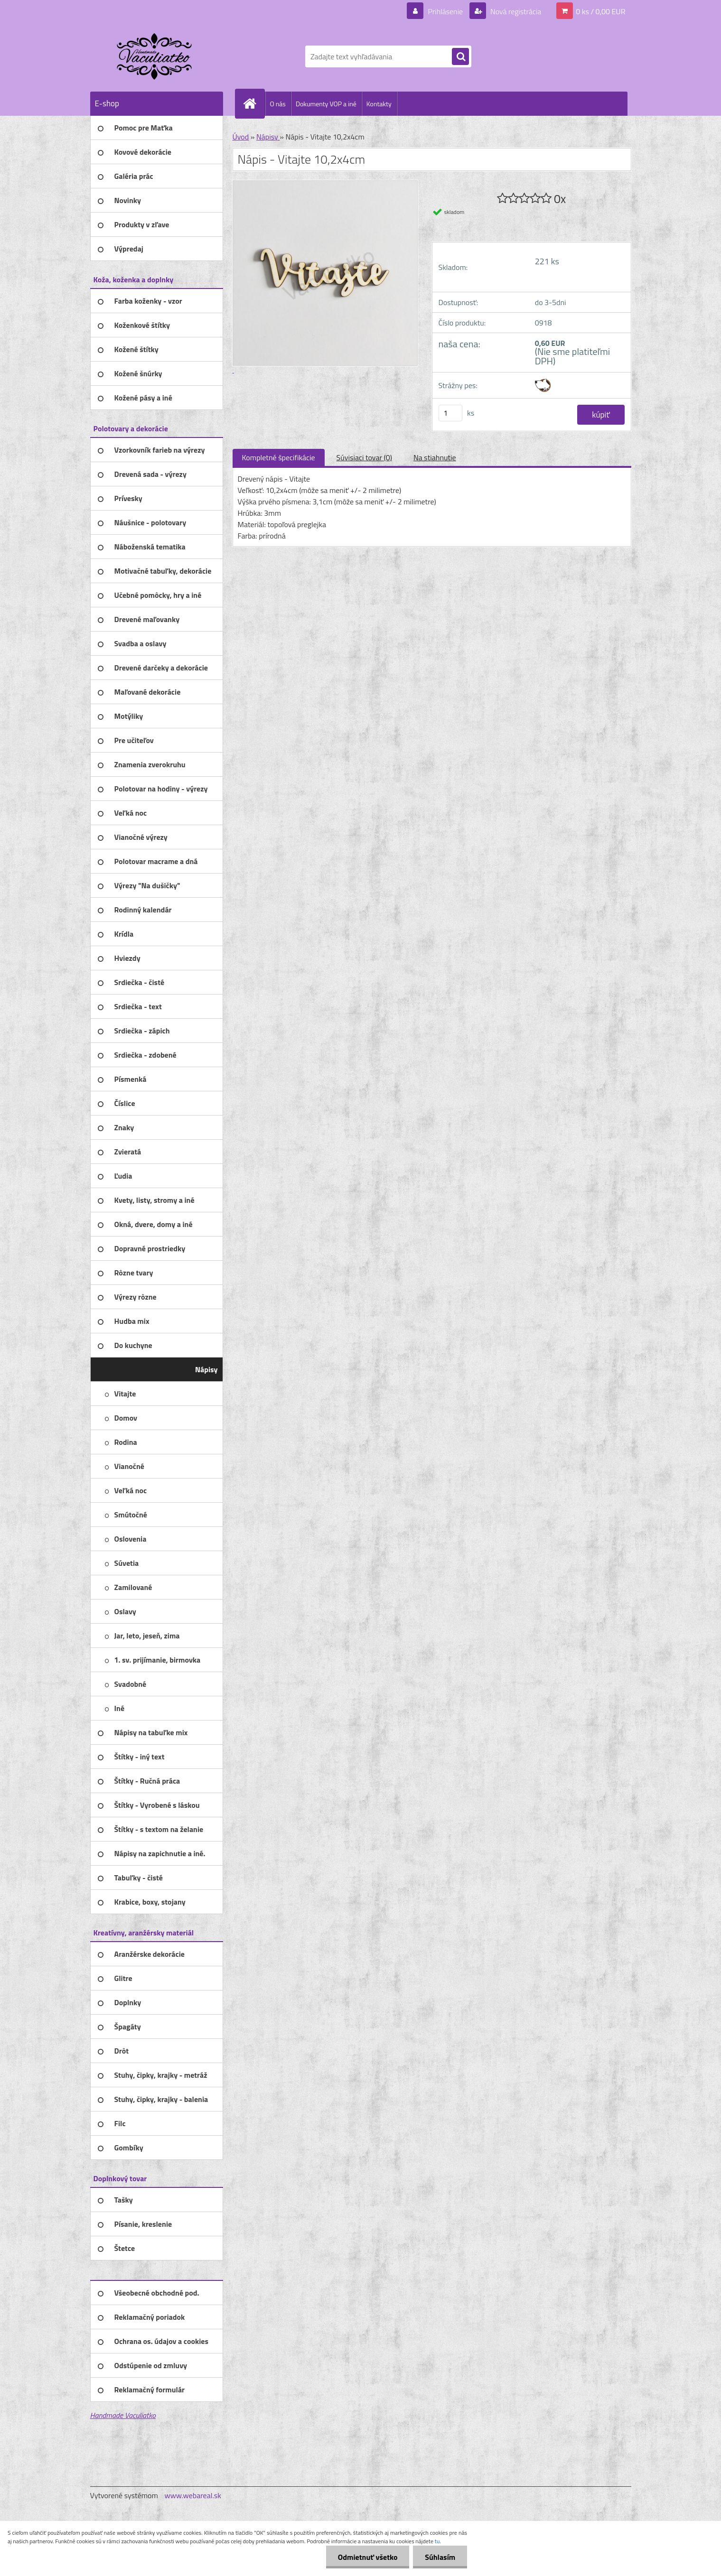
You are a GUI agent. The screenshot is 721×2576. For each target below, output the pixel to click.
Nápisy (268, 136)
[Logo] (155, 56)
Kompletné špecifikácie (278, 457)
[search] (460, 57)
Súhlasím (440, 2557)
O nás (278, 104)
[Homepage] (254, 103)
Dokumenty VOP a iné (326, 104)
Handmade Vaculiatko (123, 2415)
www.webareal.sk (192, 2495)
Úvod (241, 136)
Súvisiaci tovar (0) (364, 457)
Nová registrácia (514, 11)
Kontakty (379, 104)
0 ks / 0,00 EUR (600, 11)
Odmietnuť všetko (367, 2557)
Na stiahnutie (434, 457)
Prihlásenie (445, 11)
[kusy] (450, 413)
